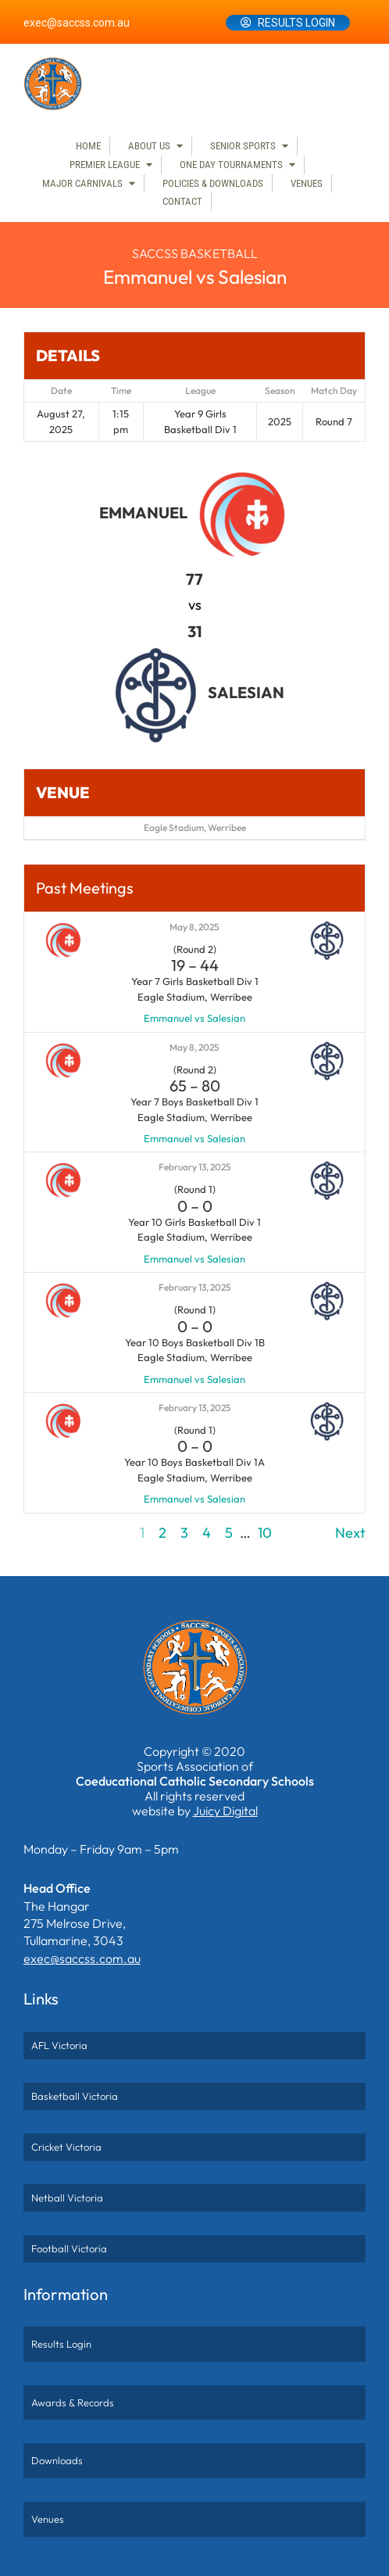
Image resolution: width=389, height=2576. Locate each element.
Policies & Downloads (212, 183)
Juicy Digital (225, 1810)
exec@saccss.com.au (76, 22)
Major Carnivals (82, 183)
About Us (149, 146)
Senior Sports (243, 146)
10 (265, 1533)
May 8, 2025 (194, 927)
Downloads (57, 2460)
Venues (307, 183)
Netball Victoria (67, 2197)
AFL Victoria (59, 2045)
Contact (182, 201)
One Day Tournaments (231, 164)
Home (88, 146)
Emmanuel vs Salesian (194, 1018)
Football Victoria (69, 2248)
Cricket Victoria (66, 2147)
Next (350, 1533)
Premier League (105, 164)
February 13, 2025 (195, 1167)
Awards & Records (72, 2402)
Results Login (296, 22)
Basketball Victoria (74, 2096)
